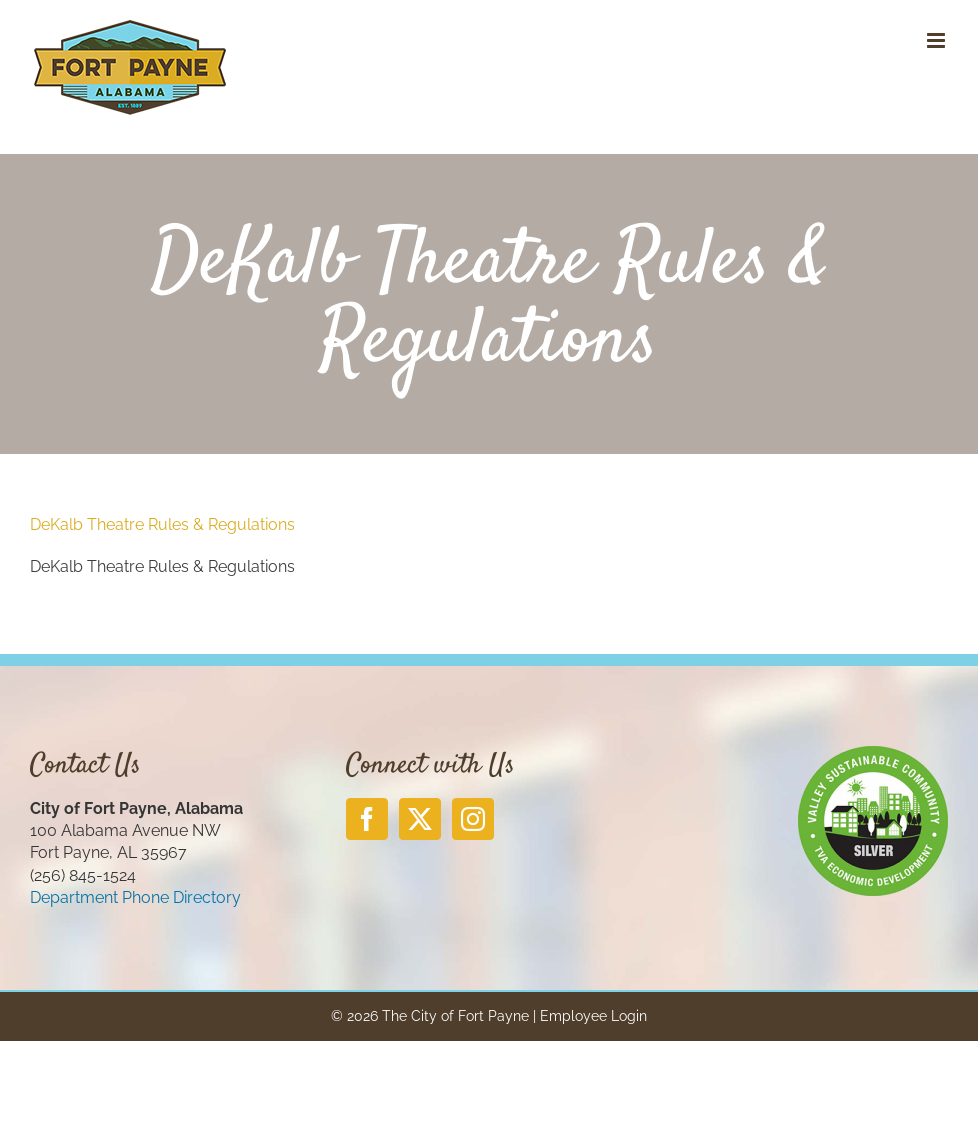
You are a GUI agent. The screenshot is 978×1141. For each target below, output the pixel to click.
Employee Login (593, 1016)
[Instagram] (473, 819)
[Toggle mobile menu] (937, 40)
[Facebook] (367, 819)
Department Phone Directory (135, 897)
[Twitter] (420, 819)
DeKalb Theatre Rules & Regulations (162, 524)
